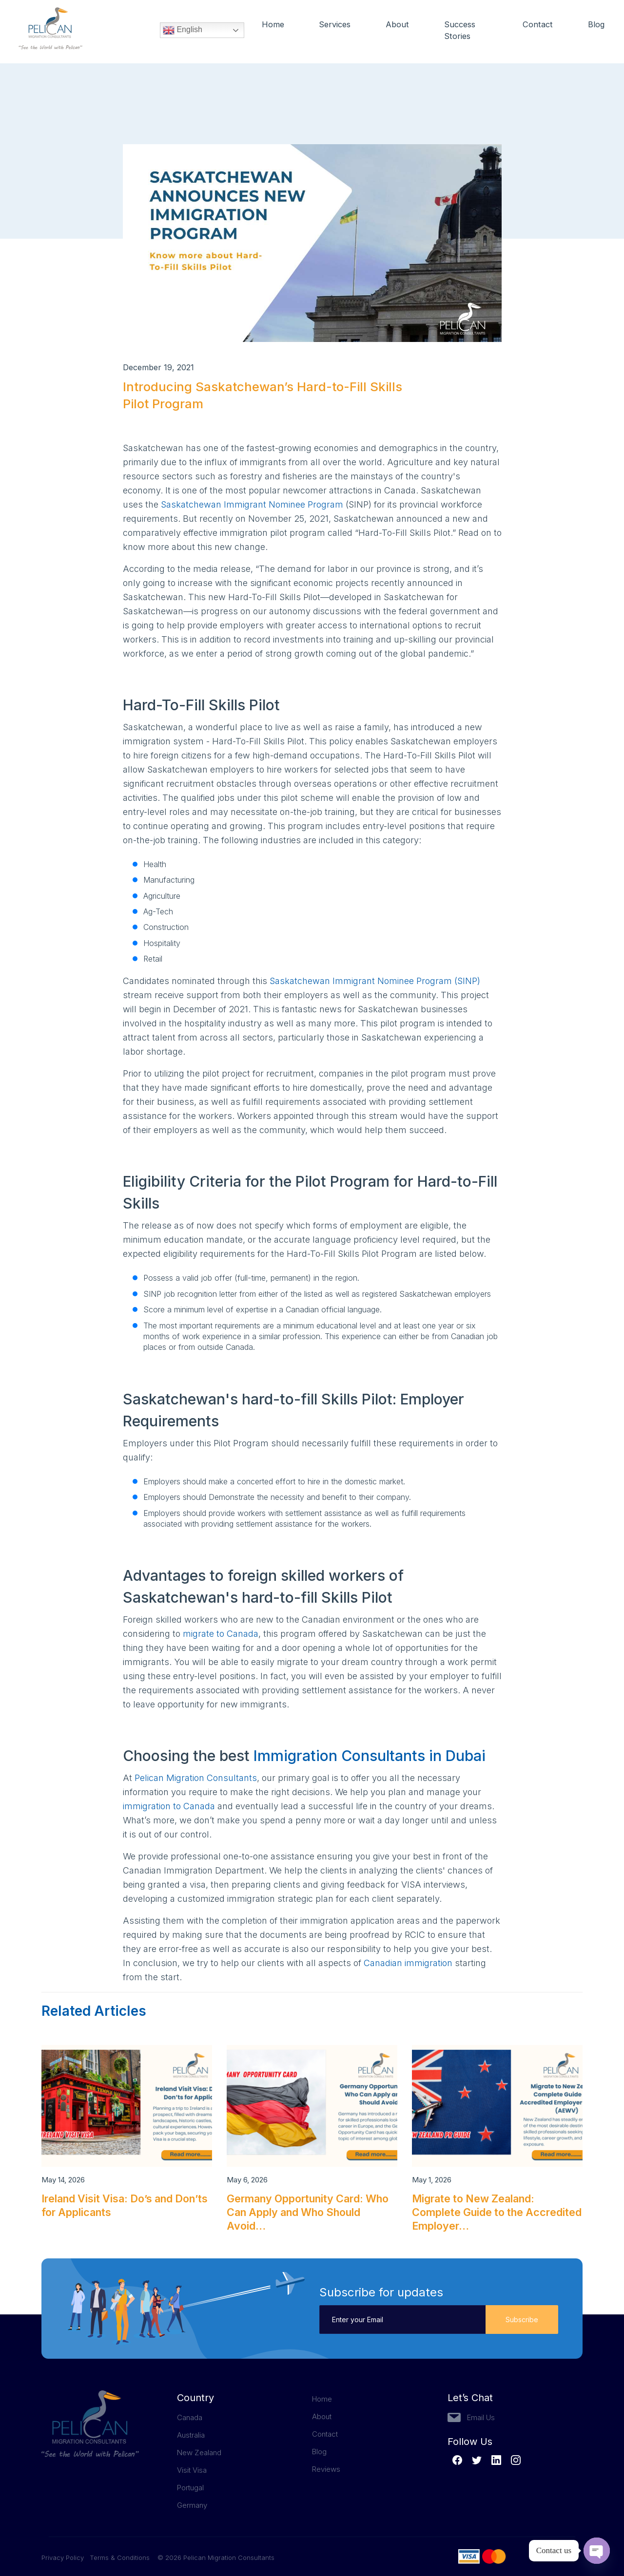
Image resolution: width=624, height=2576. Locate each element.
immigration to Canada (169, 1806)
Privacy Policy (65, 2557)
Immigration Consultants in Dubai (370, 1755)
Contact (537, 25)
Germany (192, 2505)
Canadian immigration (408, 1963)
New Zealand (199, 2452)
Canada (189, 2417)
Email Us (481, 2417)
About (399, 25)
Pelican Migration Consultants (196, 1778)
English (182, 32)
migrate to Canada (220, 1634)
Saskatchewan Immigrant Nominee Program (252, 504)
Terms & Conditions (120, 2557)
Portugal (190, 2487)
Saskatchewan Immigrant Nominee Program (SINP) (375, 981)
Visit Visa (192, 2470)
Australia (191, 2435)
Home (273, 25)
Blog (595, 25)
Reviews (326, 2469)
